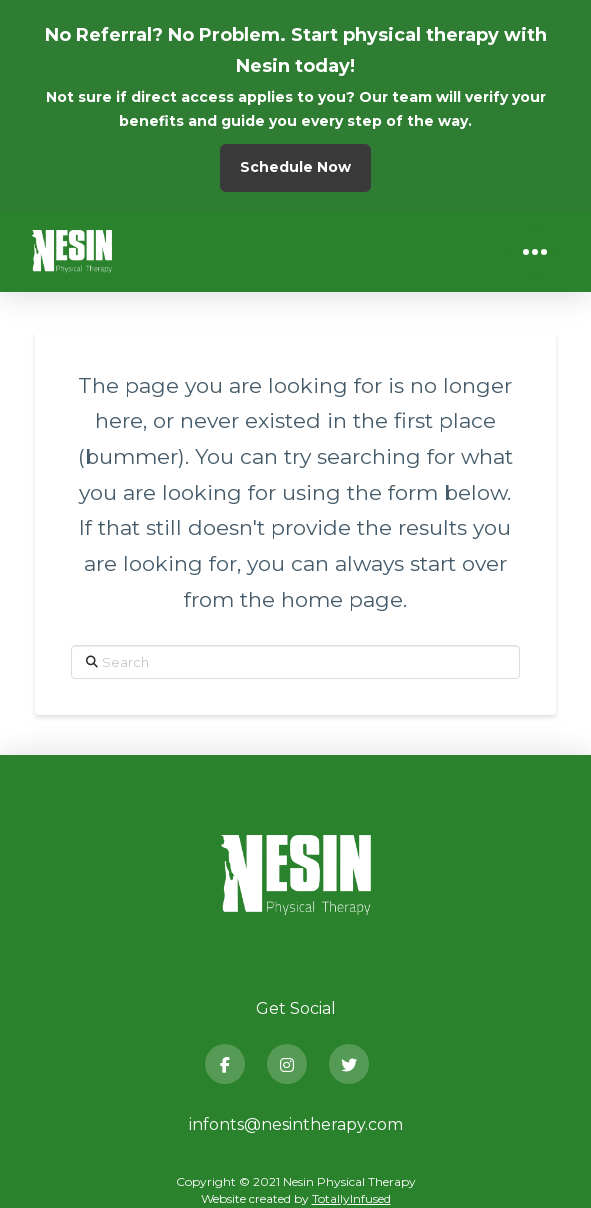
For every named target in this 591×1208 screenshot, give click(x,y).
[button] (535, 252)
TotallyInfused (351, 1198)
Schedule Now (295, 167)
